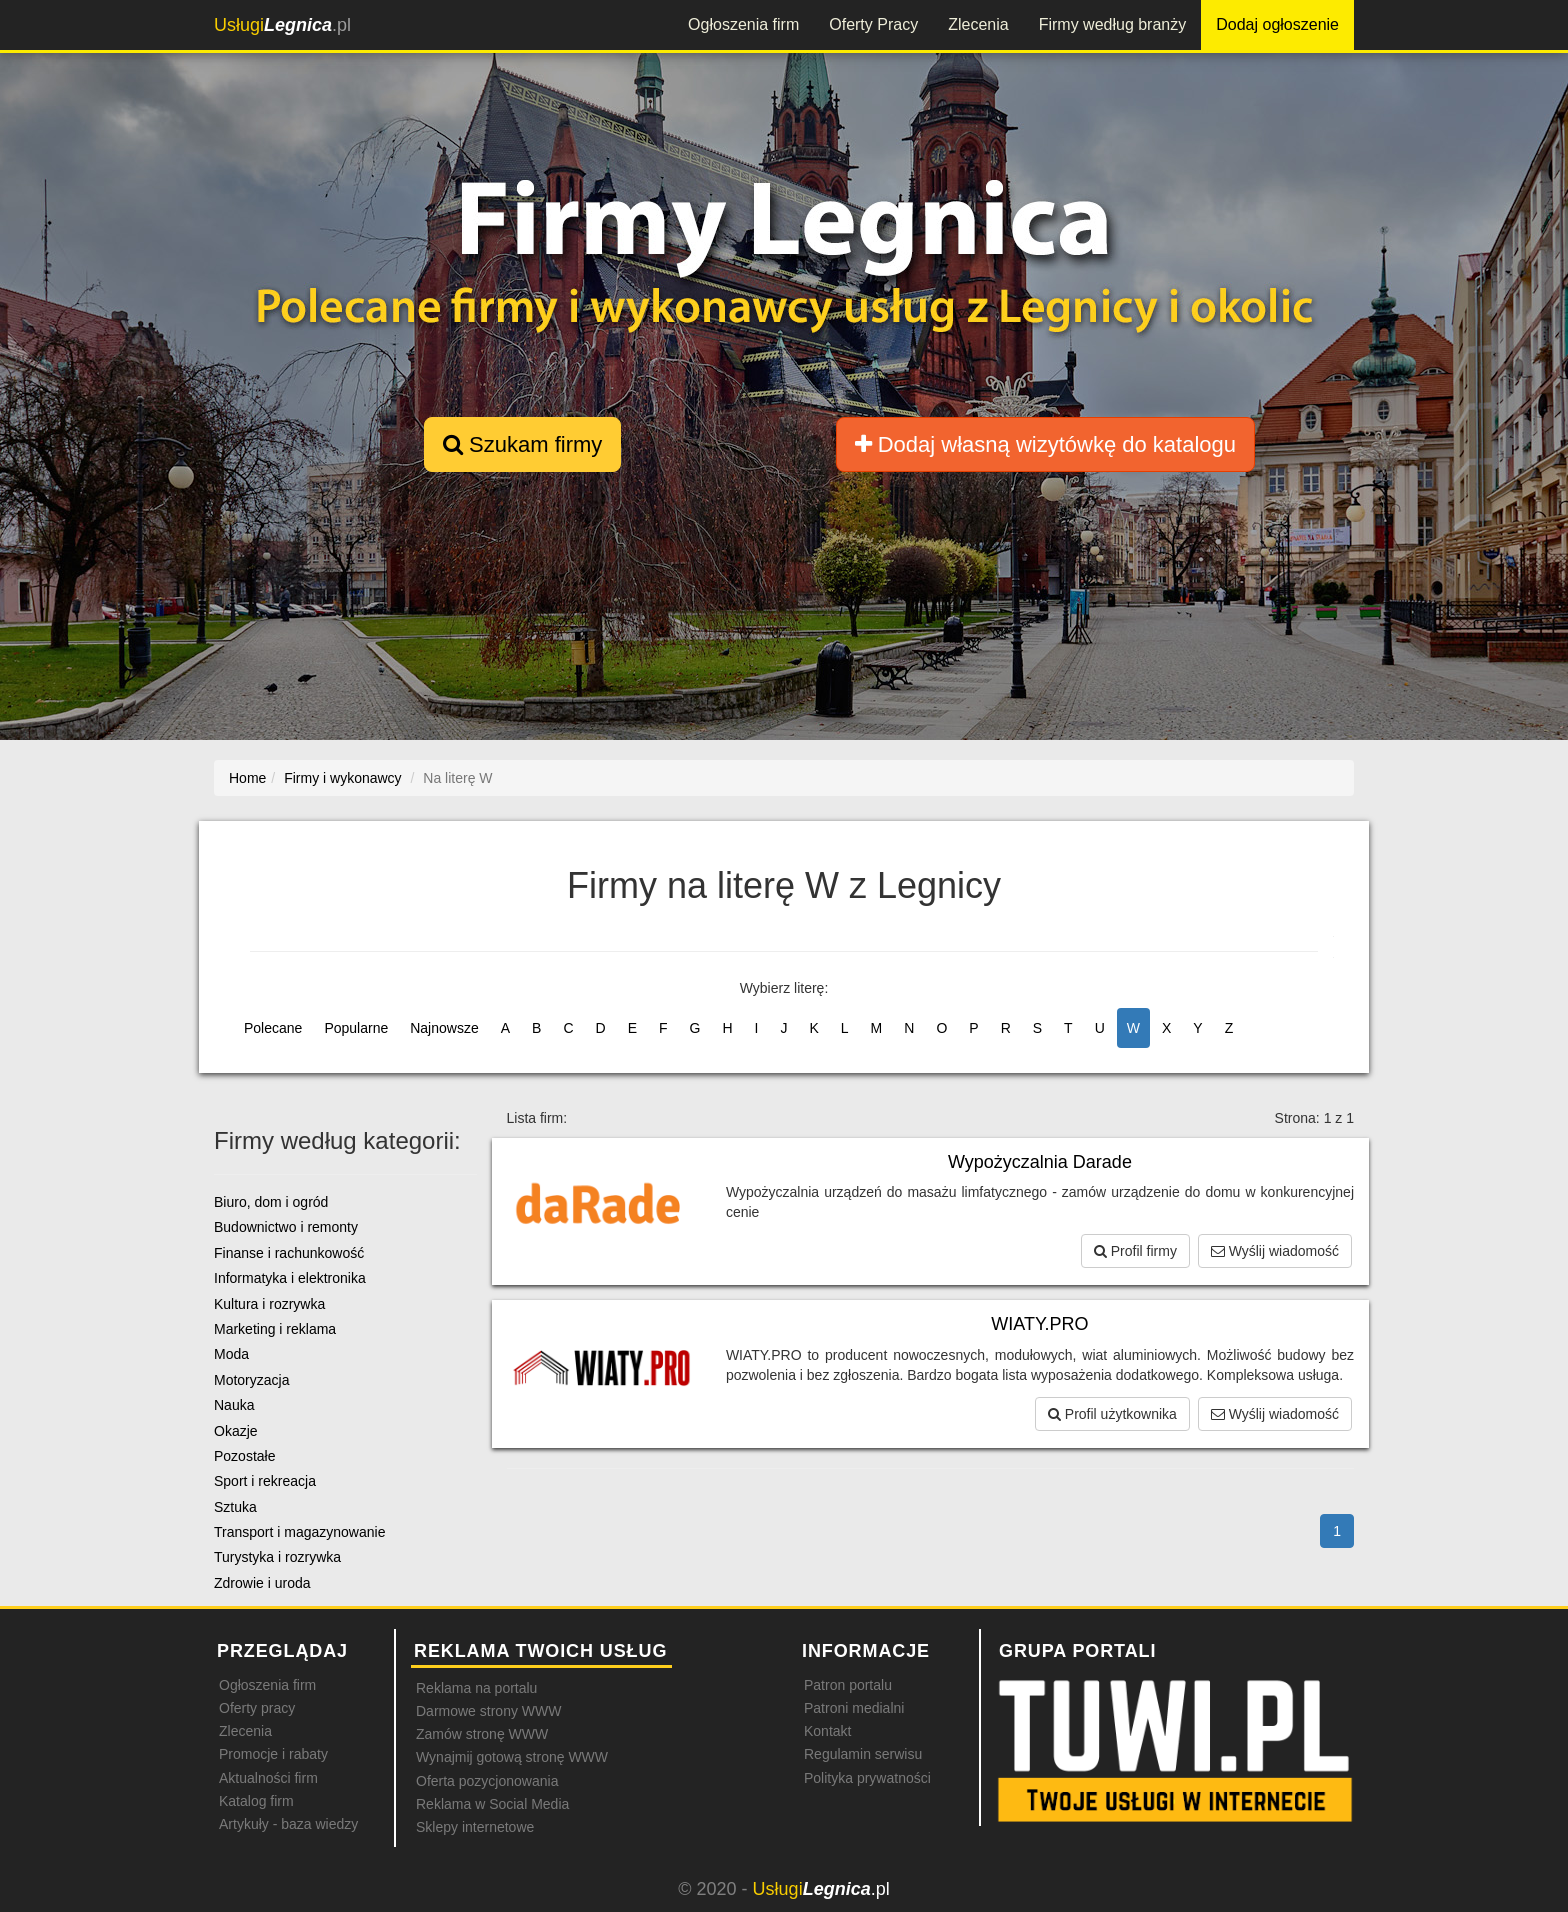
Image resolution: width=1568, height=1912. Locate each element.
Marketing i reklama (275, 1329)
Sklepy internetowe (475, 1827)
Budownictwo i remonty (286, 1227)
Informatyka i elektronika (290, 1278)
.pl (282, 25)
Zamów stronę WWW (482, 1734)
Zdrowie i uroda (262, 1583)
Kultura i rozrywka (269, 1304)
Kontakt (827, 1731)
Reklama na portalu (476, 1688)
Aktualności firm (268, 1778)
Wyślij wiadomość (1275, 1251)
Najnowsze (444, 1028)
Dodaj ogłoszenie (1277, 24)
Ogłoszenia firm (743, 24)
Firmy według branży (1113, 24)
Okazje (236, 1431)
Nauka (234, 1405)
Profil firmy (1135, 1251)
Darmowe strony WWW (488, 1711)
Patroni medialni (854, 1708)
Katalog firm (256, 1801)
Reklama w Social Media (492, 1804)
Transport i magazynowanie (299, 1532)
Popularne (356, 1028)
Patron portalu (848, 1685)
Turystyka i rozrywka (277, 1557)
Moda (231, 1354)
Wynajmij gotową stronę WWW (512, 1757)
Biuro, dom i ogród (271, 1202)
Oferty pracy (257, 1708)
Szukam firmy (522, 444)
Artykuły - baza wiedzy (288, 1824)
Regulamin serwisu (863, 1754)
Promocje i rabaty (273, 1754)
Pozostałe (244, 1456)
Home (247, 778)
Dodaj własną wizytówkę (1045, 444)
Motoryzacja (251, 1380)
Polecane (273, 1028)
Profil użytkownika (1112, 1414)
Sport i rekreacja (265, 1481)
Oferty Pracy (873, 24)
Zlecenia (978, 24)
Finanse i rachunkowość (289, 1253)
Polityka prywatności (867, 1778)
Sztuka (235, 1507)
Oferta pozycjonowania (487, 1781)
